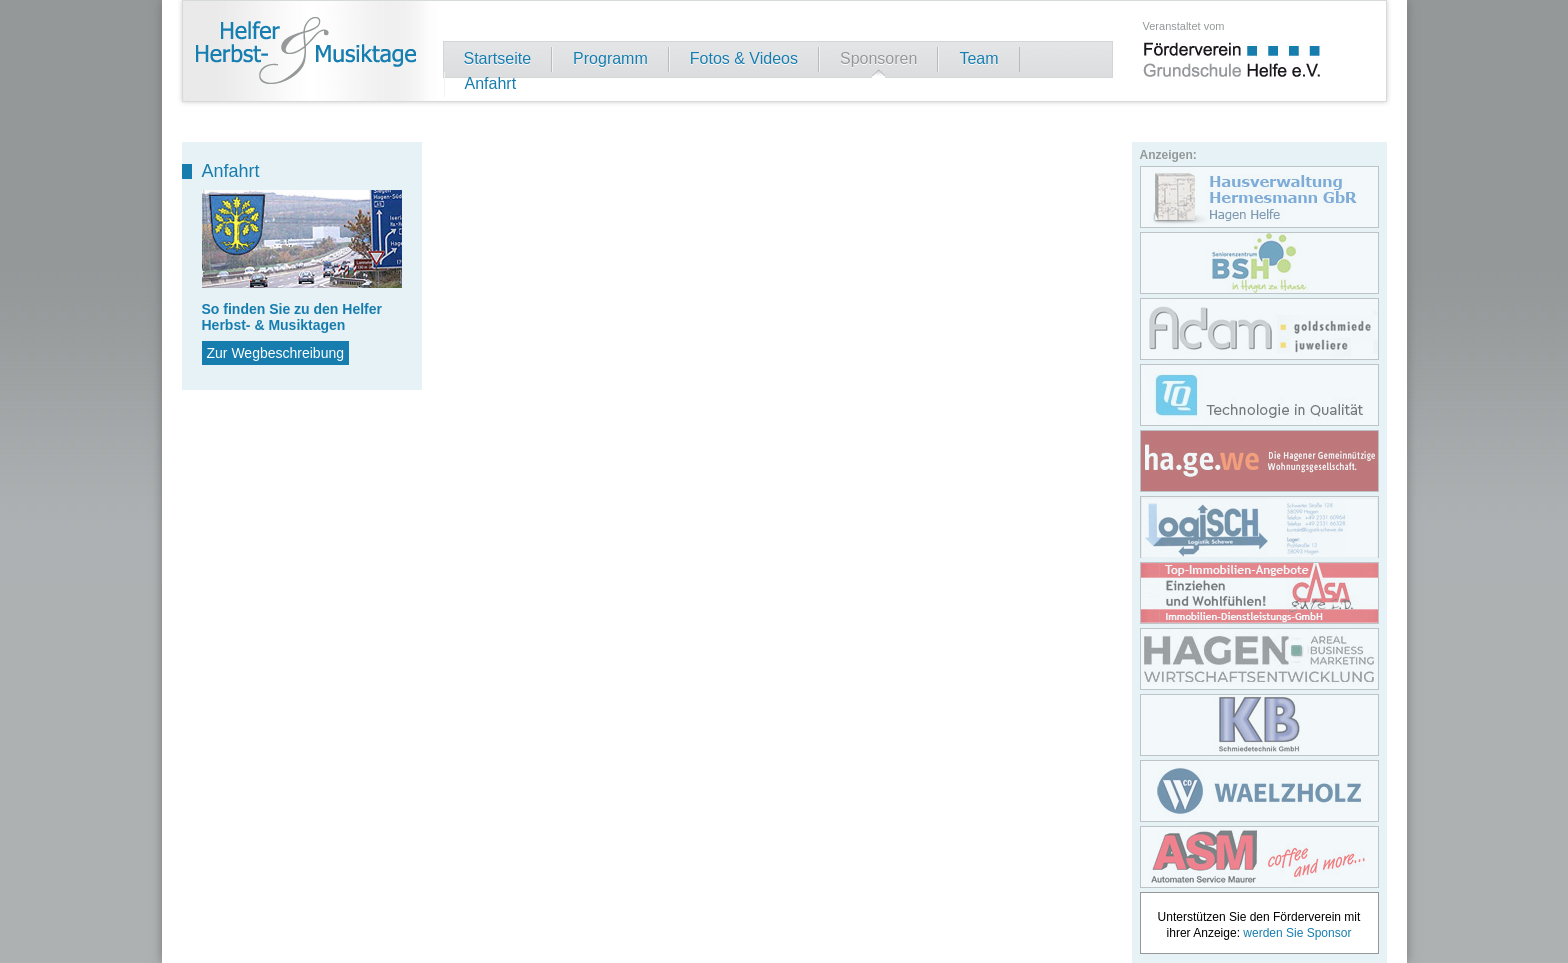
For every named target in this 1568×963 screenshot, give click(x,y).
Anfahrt (491, 84)
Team (978, 59)
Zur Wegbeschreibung (275, 353)
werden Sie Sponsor (1297, 933)
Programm (610, 59)
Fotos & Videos (744, 59)
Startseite (498, 59)
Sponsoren (878, 59)
